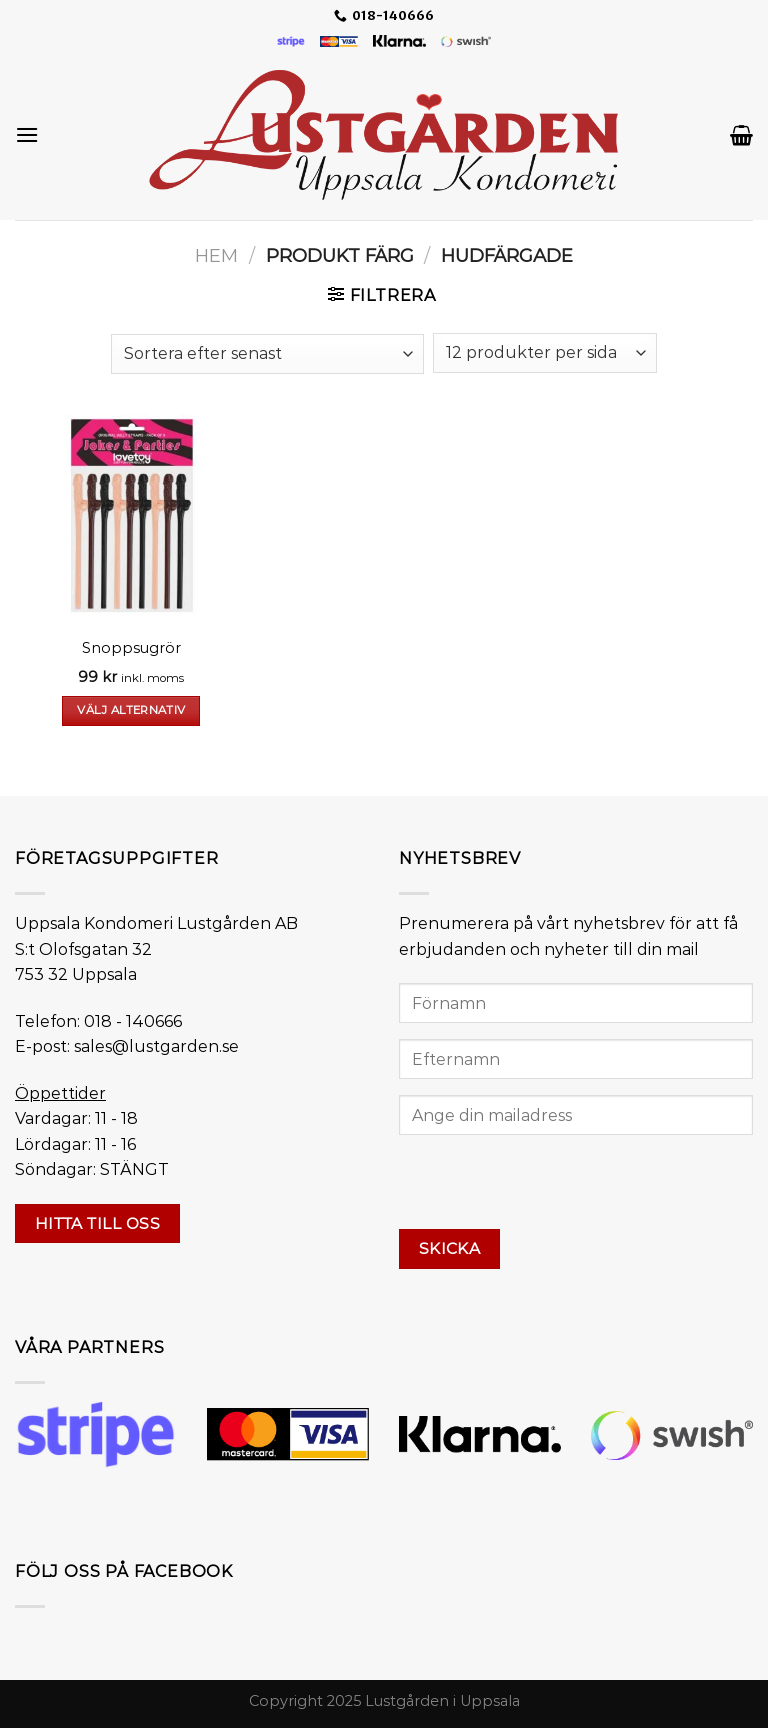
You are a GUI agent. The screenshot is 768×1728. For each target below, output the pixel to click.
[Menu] (27, 134)
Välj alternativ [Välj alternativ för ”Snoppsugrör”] (131, 710)
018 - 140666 (133, 1021)
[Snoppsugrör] (131, 515)
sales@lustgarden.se (156, 1046)
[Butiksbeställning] (267, 354)
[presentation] (551, 1190)
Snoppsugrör (131, 648)
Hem (216, 255)
